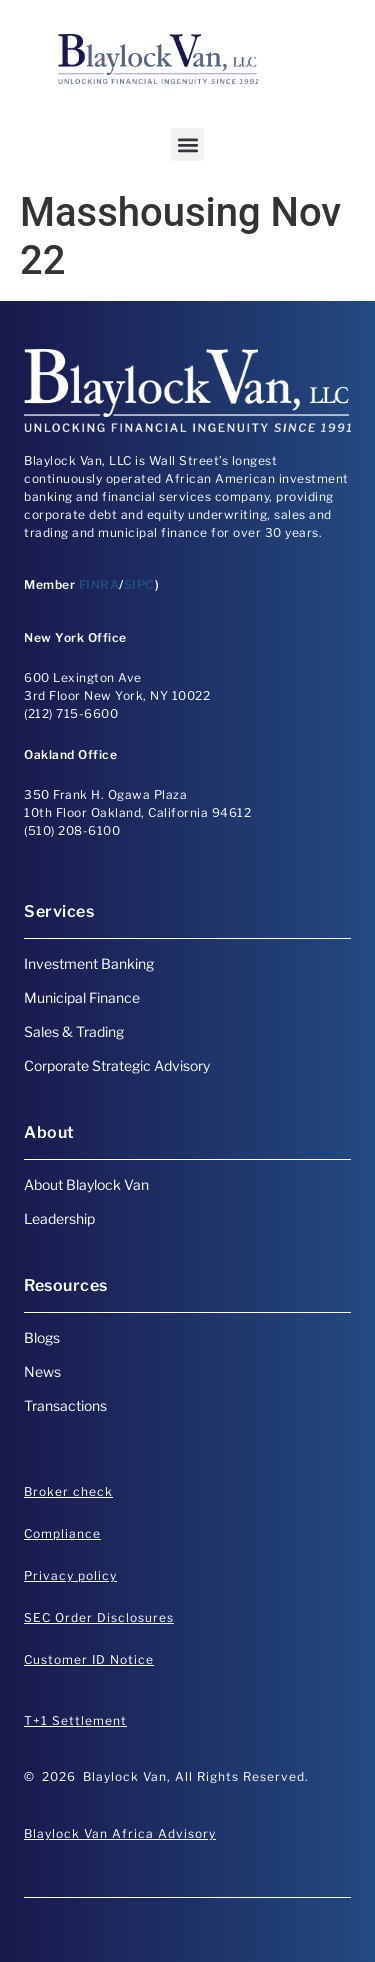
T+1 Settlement (75, 1720)
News (42, 1371)
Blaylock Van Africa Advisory (120, 1833)
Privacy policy (70, 1575)
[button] (187, 144)
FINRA (99, 584)
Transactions (65, 1405)
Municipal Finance (82, 997)
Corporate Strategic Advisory (117, 1065)
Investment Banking (89, 963)
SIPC (139, 584)
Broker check (68, 1491)
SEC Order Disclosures (99, 1617)
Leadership (59, 1218)
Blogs (42, 1337)
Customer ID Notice (89, 1659)
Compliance (62, 1533)
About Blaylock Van (86, 1184)
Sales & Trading (74, 1031)
